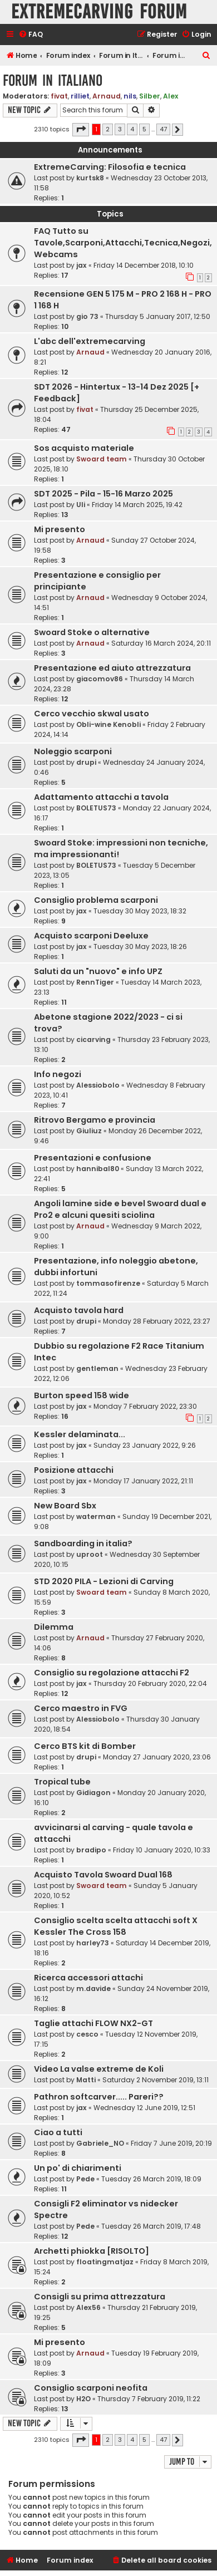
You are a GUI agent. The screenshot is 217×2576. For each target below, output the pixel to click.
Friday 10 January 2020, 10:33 (161, 1850)
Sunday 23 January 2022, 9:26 (144, 1445)
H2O (83, 2398)
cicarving (93, 1039)
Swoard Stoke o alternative (92, 632)
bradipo (91, 1850)
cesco (87, 2034)
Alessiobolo (98, 1085)
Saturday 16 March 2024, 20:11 (161, 643)
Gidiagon (93, 1792)
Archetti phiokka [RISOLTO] (91, 2251)
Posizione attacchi (74, 1470)
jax (81, 265)
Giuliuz (89, 1130)
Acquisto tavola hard (79, 1310)
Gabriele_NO (100, 2143)
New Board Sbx (65, 1505)
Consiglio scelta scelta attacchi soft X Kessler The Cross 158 (116, 1926)
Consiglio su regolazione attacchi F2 (111, 1672)
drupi (86, 762)
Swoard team (101, 459)
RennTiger (95, 982)
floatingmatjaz (105, 2262)
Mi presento (59, 529)
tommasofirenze (108, 1283)
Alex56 (88, 2307)
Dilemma (53, 1627)
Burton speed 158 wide (81, 1395)
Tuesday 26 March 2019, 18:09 (151, 2179)
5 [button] (144, 129)
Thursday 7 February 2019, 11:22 (148, 2398)
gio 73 (87, 316)
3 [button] (120, 129)
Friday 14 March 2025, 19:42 (137, 504)
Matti (86, 2080)
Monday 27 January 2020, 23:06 (157, 1757)
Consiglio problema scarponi (96, 900)
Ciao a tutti (58, 2132)
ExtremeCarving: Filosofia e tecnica (110, 167)
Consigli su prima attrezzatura (99, 2296)
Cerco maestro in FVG (80, 1708)
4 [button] (132, 129)
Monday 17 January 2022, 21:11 (143, 1481)
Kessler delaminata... (79, 1434)
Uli (80, 504)
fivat (59, 96)
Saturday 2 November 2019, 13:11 (155, 2080)
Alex (171, 96)
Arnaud (106, 96)
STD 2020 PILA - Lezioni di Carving (104, 1581)
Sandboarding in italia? (83, 1543)
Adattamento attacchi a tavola (101, 797)
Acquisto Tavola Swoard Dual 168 (103, 1874)
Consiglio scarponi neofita (90, 2387)
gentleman (97, 1368)
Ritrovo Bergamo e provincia (94, 1119)
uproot (89, 1554)
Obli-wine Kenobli (108, 724)
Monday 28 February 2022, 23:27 (156, 1321)
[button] (80, 129)
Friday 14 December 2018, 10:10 (143, 265)
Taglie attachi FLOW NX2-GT (93, 2023)
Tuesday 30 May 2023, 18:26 (140, 946)
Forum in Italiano (52, 80)
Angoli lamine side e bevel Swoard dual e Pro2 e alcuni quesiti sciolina (120, 1209)
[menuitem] (30, 34)
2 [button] (108, 129)
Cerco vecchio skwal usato (91, 713)
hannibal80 (97, 1168)
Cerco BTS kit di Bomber (85, 1746)
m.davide (93, 1988)
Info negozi (57, 1074)
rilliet (80, 96)
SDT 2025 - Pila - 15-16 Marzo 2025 (103, 493)
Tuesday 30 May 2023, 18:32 (139, 911)
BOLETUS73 (96, 808)
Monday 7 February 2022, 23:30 (145, 1406)
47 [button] (163, 129)
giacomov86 (99, 679)
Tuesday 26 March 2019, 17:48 (151, 2226)
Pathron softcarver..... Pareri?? (99, 2096)
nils (130, 96)
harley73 (92, 1943)
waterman (96, 1516)
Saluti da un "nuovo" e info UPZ (98, 971)
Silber (149, 96)
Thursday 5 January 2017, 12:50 (157, 316)
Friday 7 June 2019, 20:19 (171, 2143)
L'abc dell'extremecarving (89, 341)
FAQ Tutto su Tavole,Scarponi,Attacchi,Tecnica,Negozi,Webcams (123, 242)
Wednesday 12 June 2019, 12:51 (144, 2107)
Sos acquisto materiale (84, 448)
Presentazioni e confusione (92, 1157)
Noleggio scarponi (73, 751)
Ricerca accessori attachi (88, 1977)
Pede (85, 2179)
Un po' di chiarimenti (77, 2168)
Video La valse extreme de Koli (99, 2068)
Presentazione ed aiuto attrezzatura (112, 668)
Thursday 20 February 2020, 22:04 (150, 1683)
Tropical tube (62, 1781)
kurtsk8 (90, 178)
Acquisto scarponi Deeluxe (91, 935)
